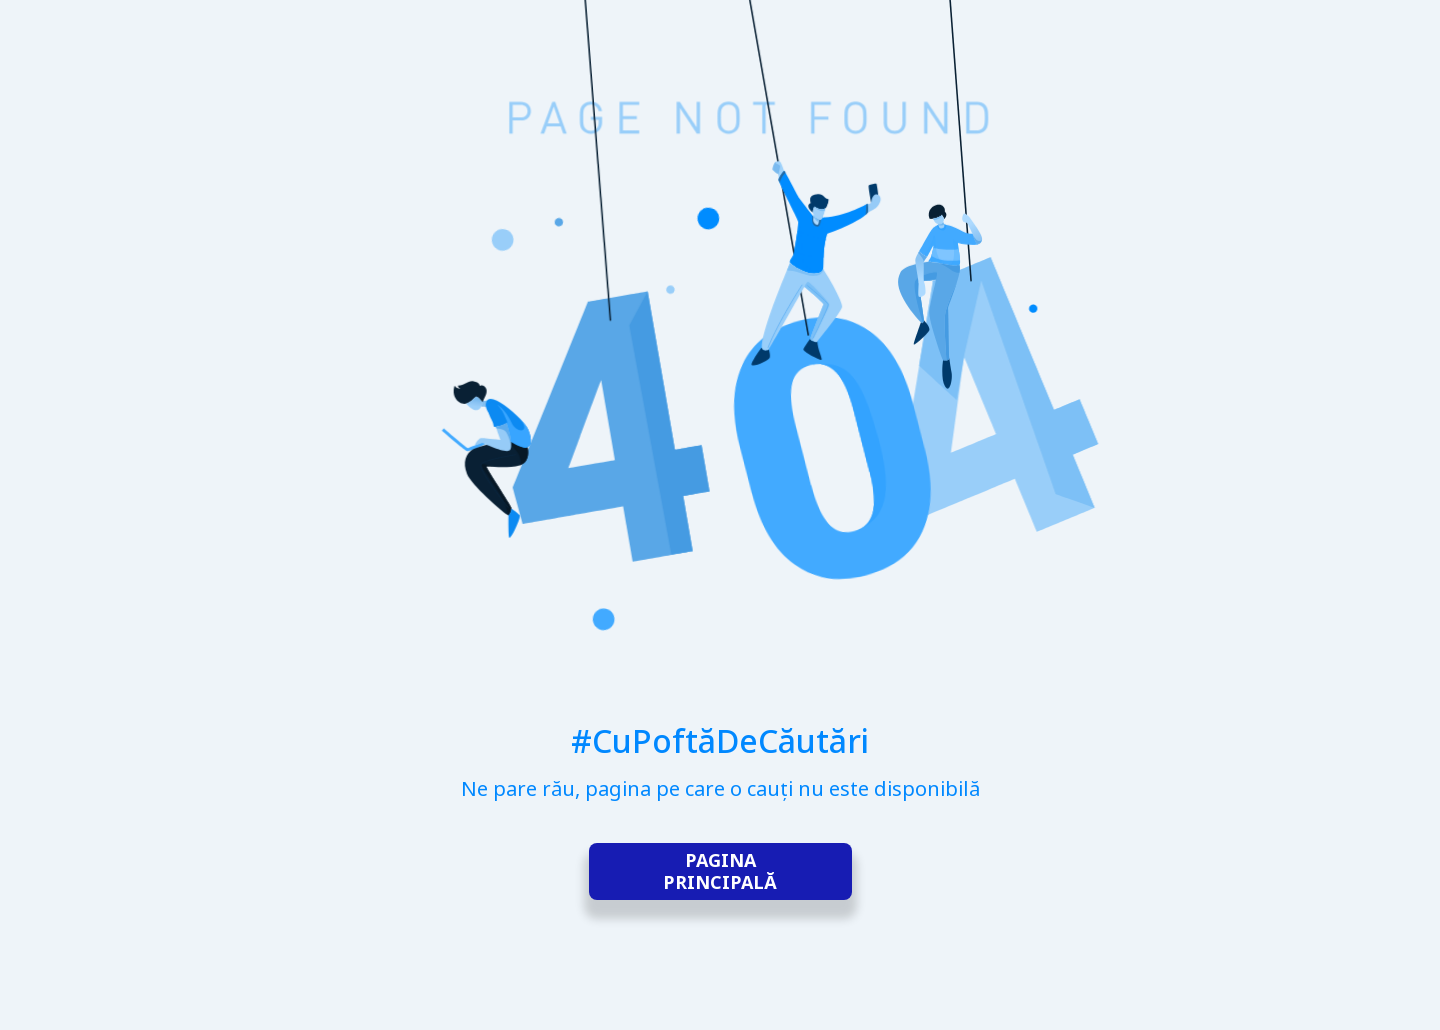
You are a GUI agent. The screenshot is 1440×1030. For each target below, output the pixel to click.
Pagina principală (720, 872)
